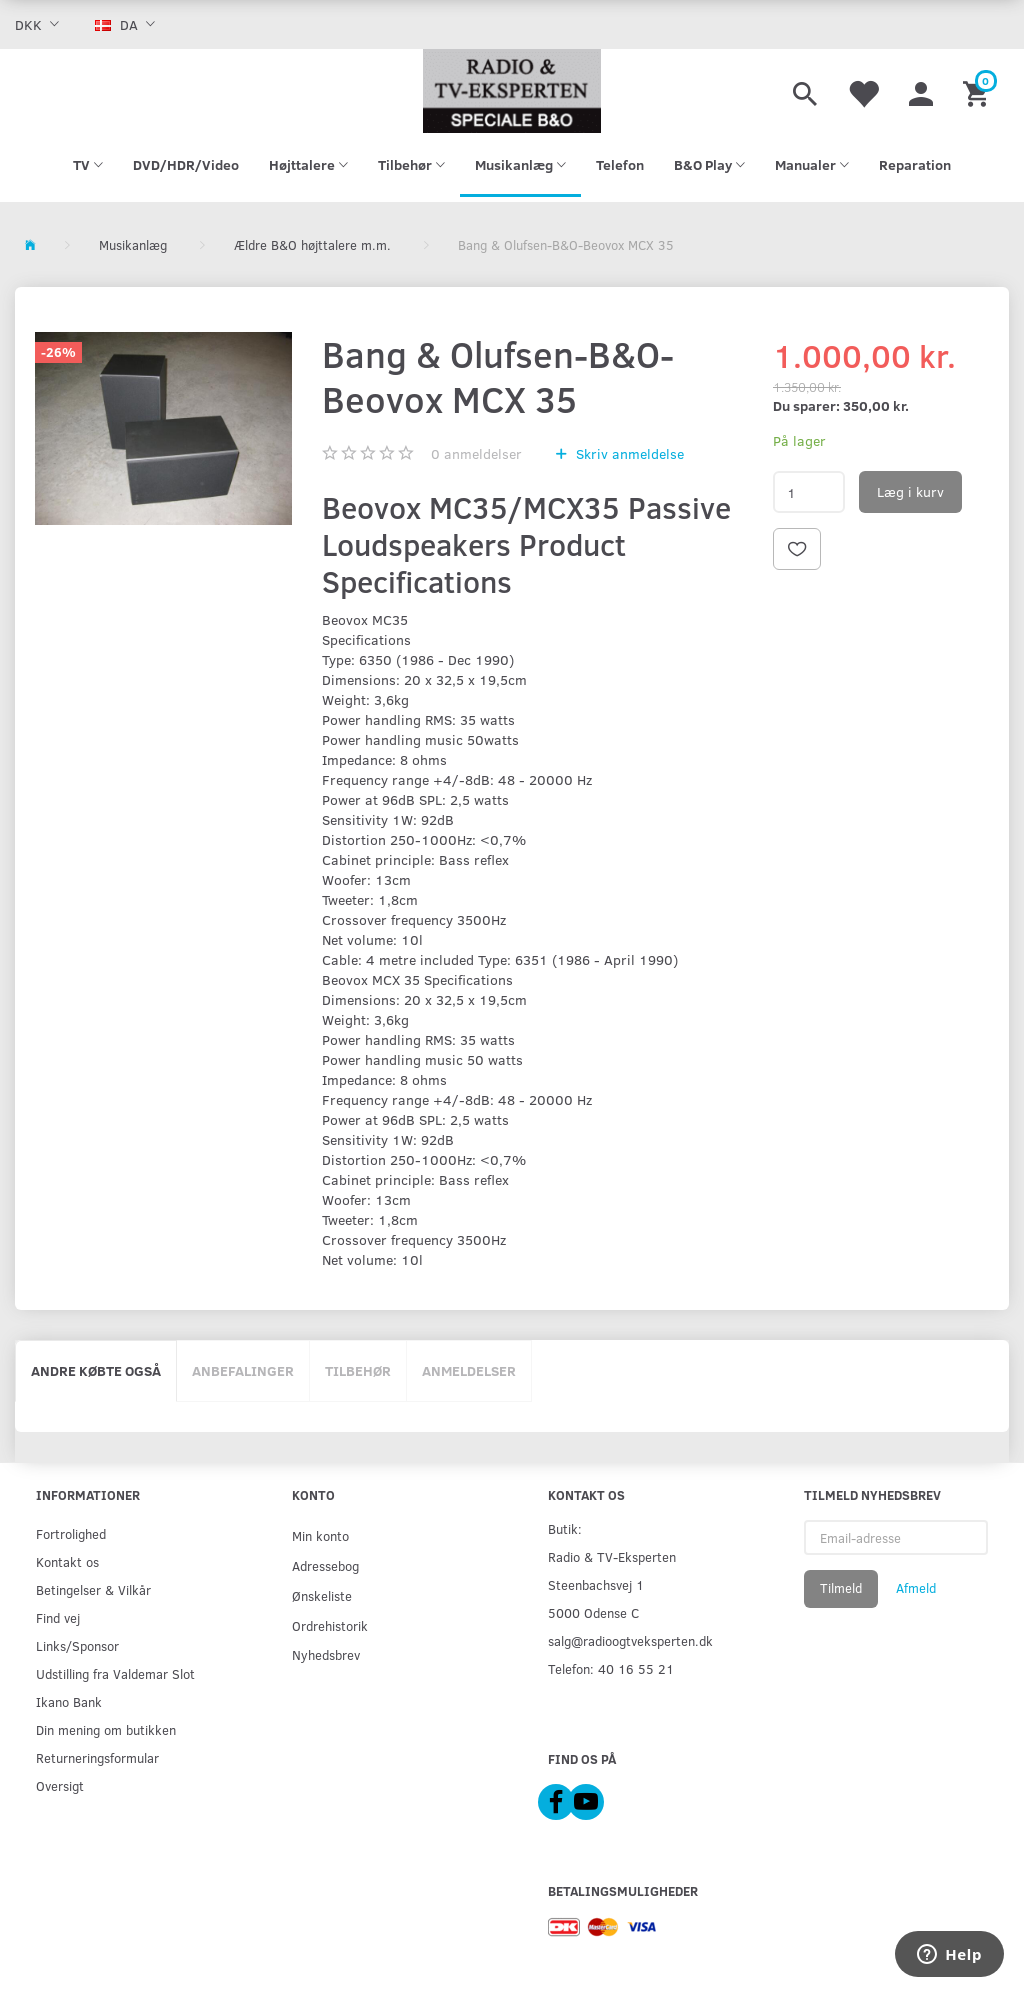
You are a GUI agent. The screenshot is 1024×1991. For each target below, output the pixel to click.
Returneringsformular (97, 1757)
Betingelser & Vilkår (93, 1589)
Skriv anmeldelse (628, 453)
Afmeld (916, 1588)
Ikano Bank (69, 1701)
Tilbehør (358, 1370)
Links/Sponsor (77, 1645)
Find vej (58, 1617)
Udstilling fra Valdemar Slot (115, 1673)
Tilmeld (841, 1588)
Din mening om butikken (106, 1729)
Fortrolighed (71, 1533)
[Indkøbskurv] (978, 91)
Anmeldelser (469, 1370)
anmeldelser (476, 453)
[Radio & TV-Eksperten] (511, 91)
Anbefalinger (243, 1370)
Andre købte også (96, 1370)
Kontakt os (67, 1561)
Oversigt (60, 1785)
